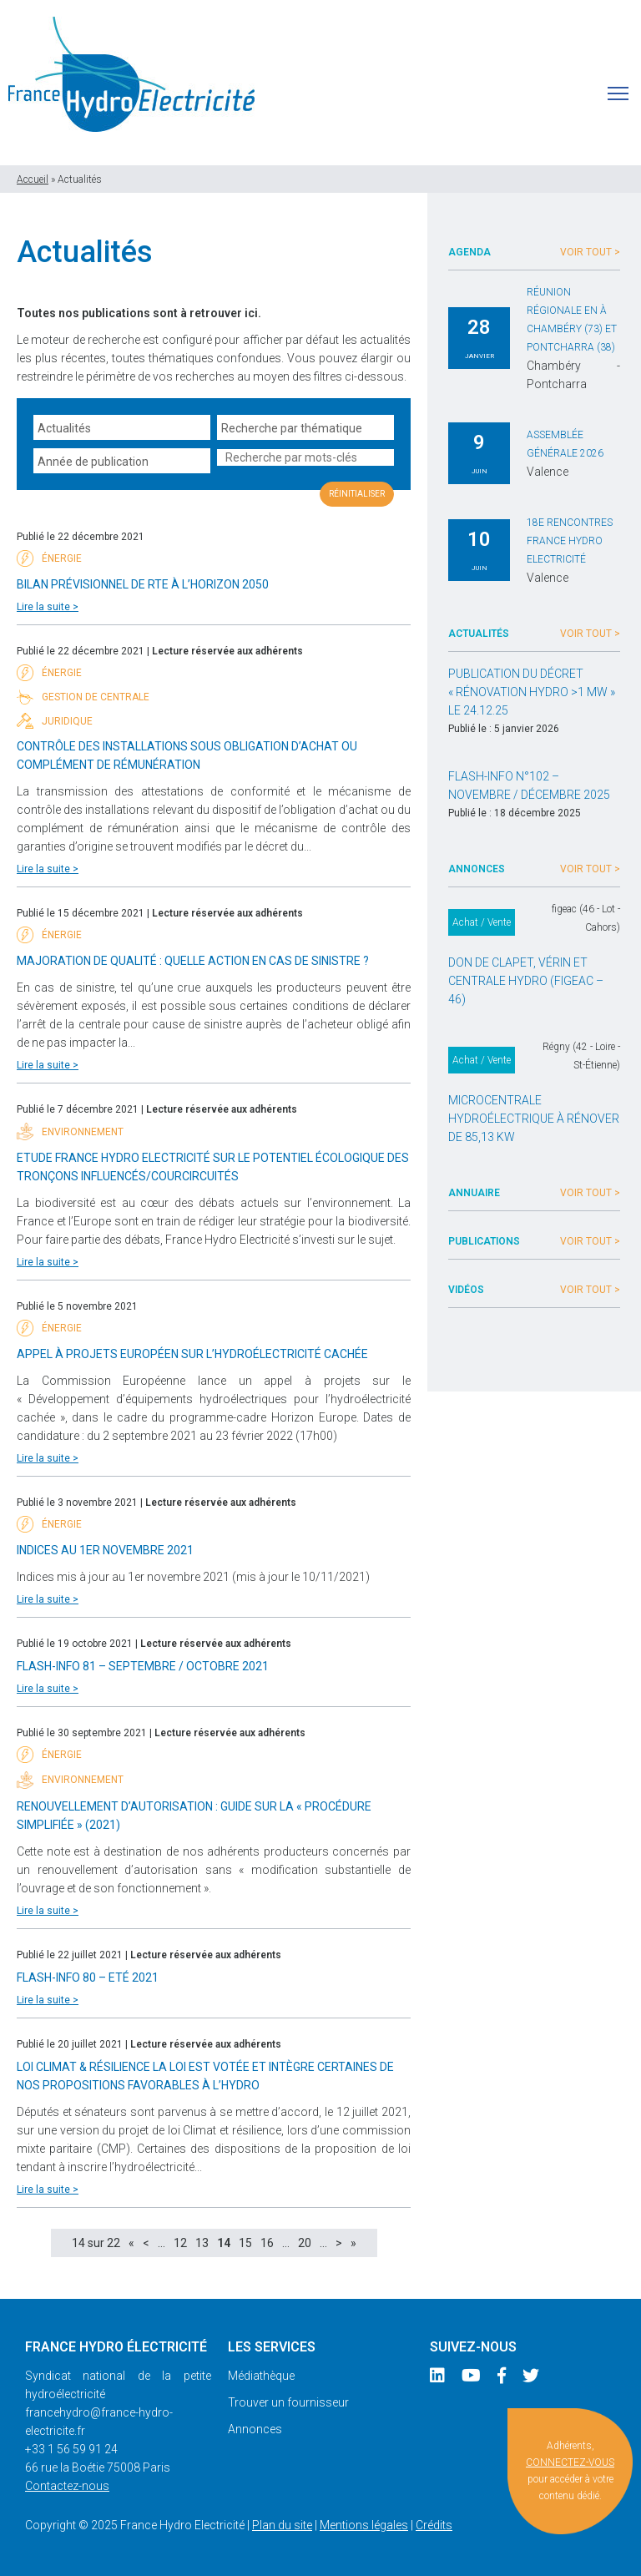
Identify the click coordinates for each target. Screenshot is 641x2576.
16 (267, 2243)
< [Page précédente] (146, 2243)
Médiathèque (261, 2375)
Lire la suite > (47, 607)
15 (245, 2243)
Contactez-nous (67, 2486)
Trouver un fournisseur (288, 2402)
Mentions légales (364, 2525)
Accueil (32, 179)
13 (202, 2243)
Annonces (255, 2429)
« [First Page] (131, 2243)
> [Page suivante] (339, 2243)
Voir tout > (590, 252)
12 (180, 2243)
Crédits (434, 2525)
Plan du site (282, 2525)
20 (304, 2243)
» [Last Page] (353, 2243)
